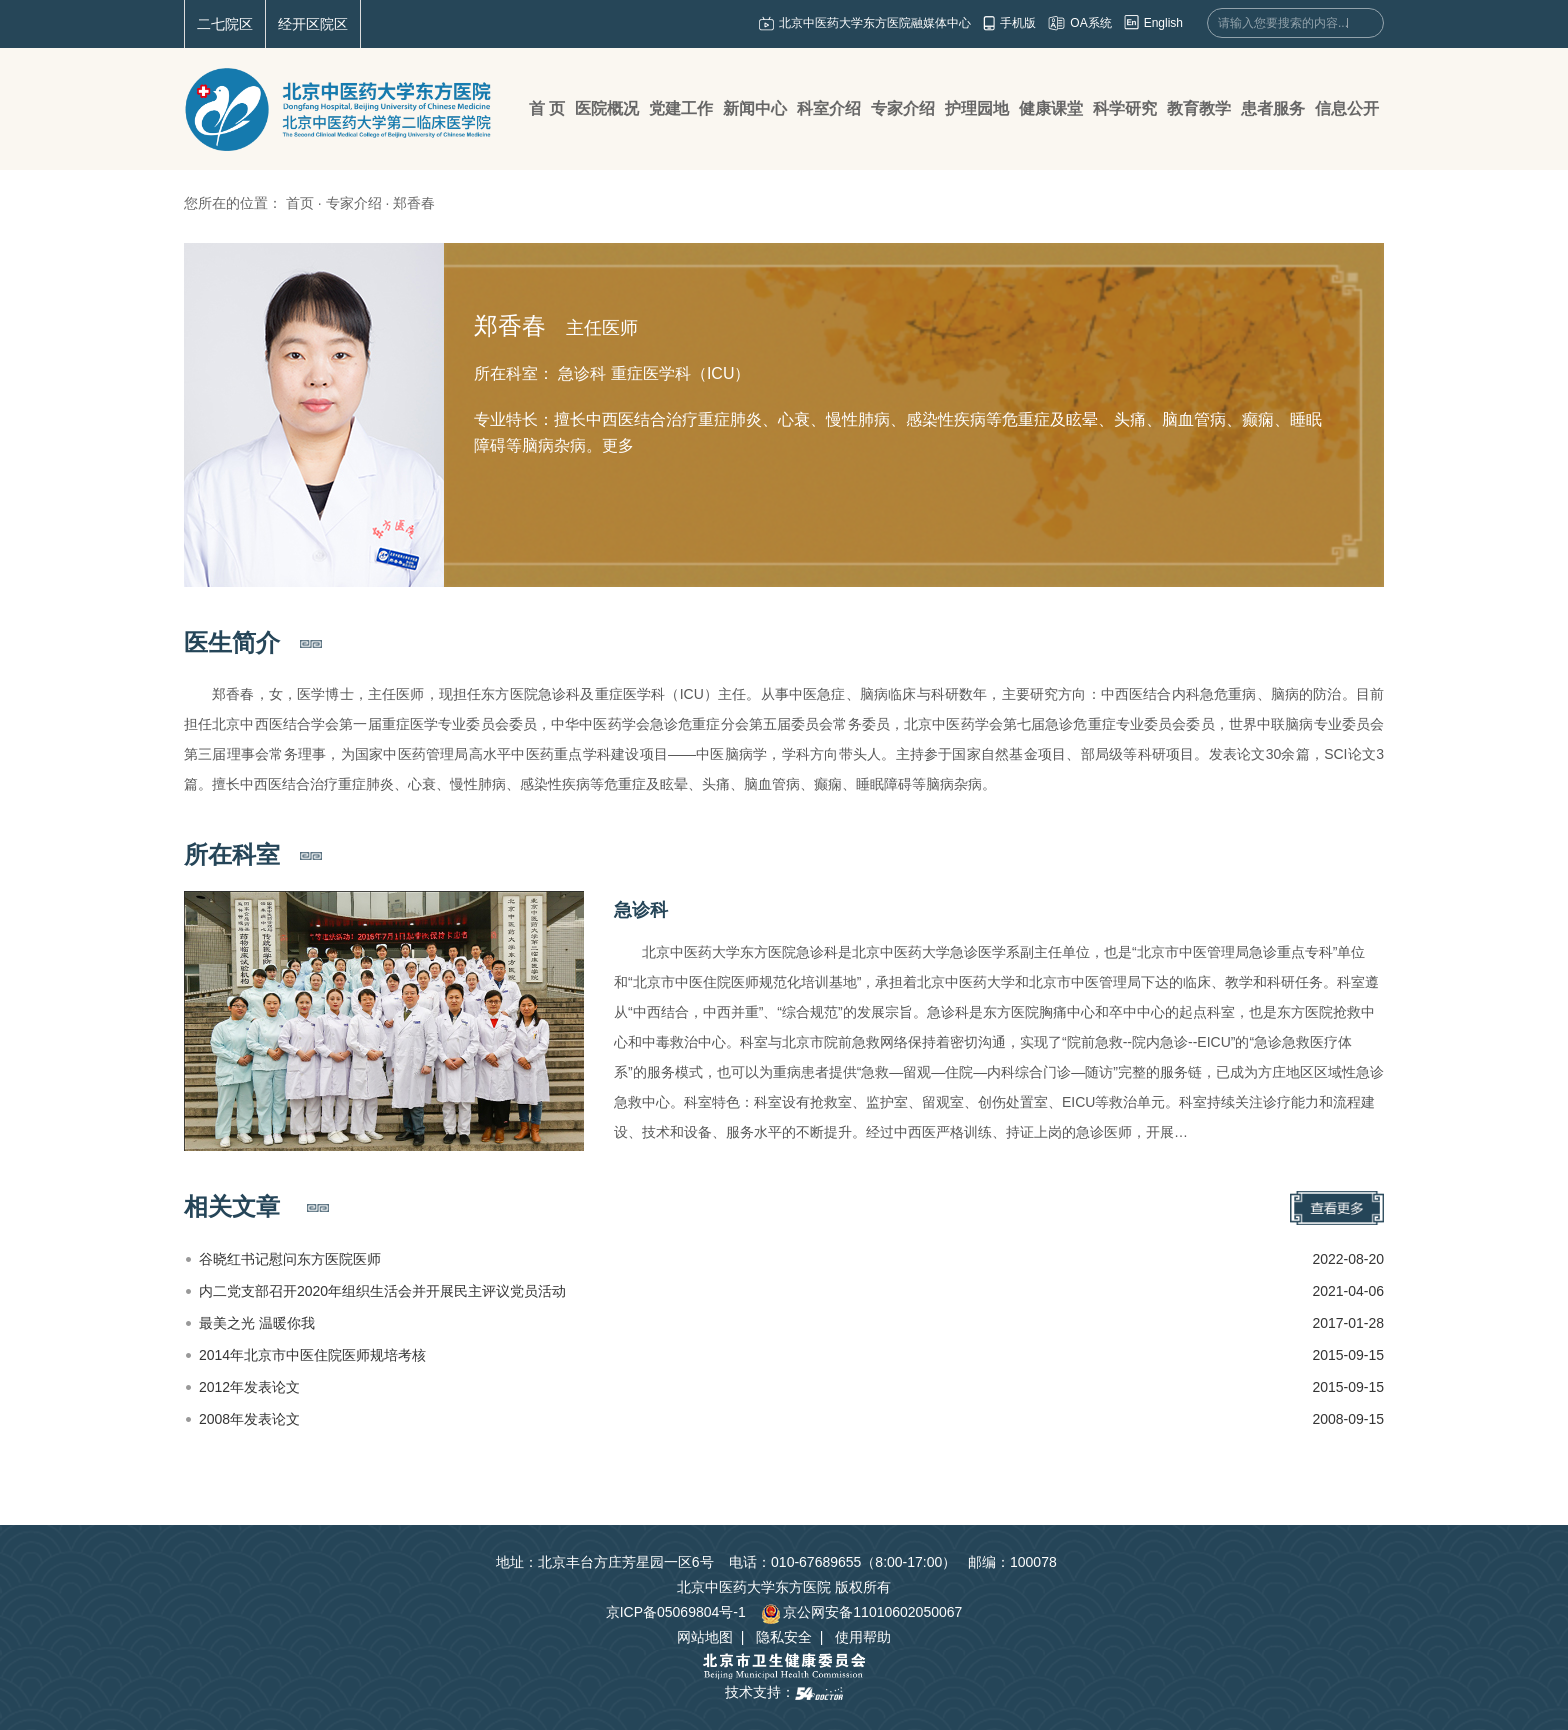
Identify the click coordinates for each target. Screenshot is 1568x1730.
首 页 (547, 108)
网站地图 (705, 1637)
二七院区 (225, 24)
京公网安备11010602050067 (861, 1612)
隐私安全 (784, 1637)
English (1163, 23)
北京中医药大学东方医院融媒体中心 (875, 23)
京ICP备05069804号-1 (676, 1612)
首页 (300, 203)
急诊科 (641, 910)
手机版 (1018, 23)
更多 (618, 445)
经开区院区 (313, 24)
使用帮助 (863, 1637)
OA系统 (1090, 23)
